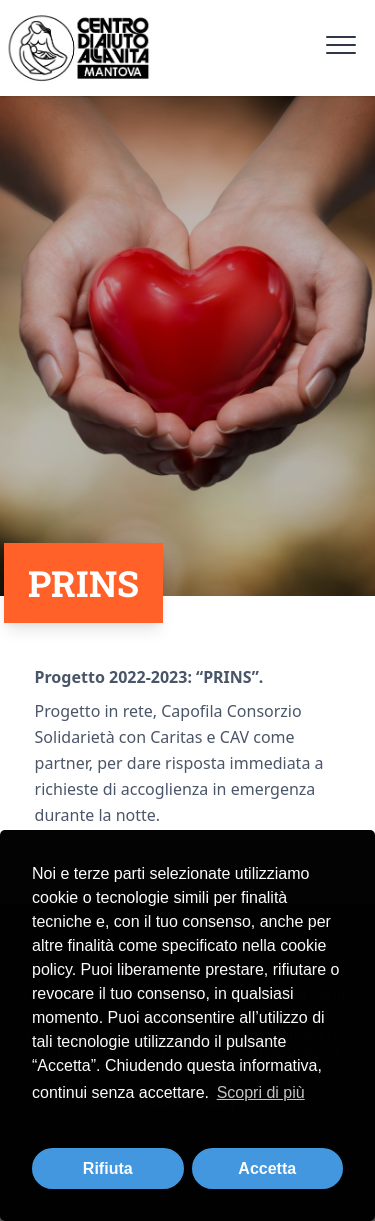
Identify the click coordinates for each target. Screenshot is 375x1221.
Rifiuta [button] (108, 1168)
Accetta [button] (267, 1168)
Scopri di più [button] (261, 1092)
